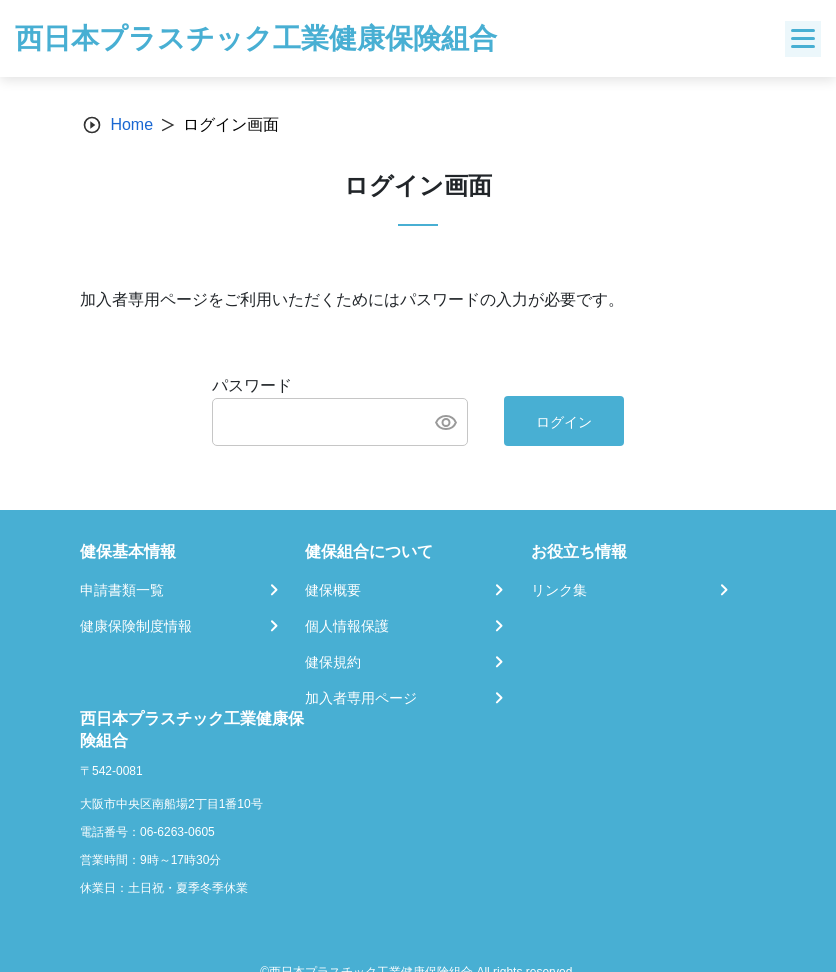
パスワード (252, 385)
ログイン (564, 422)
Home (131, 124)
